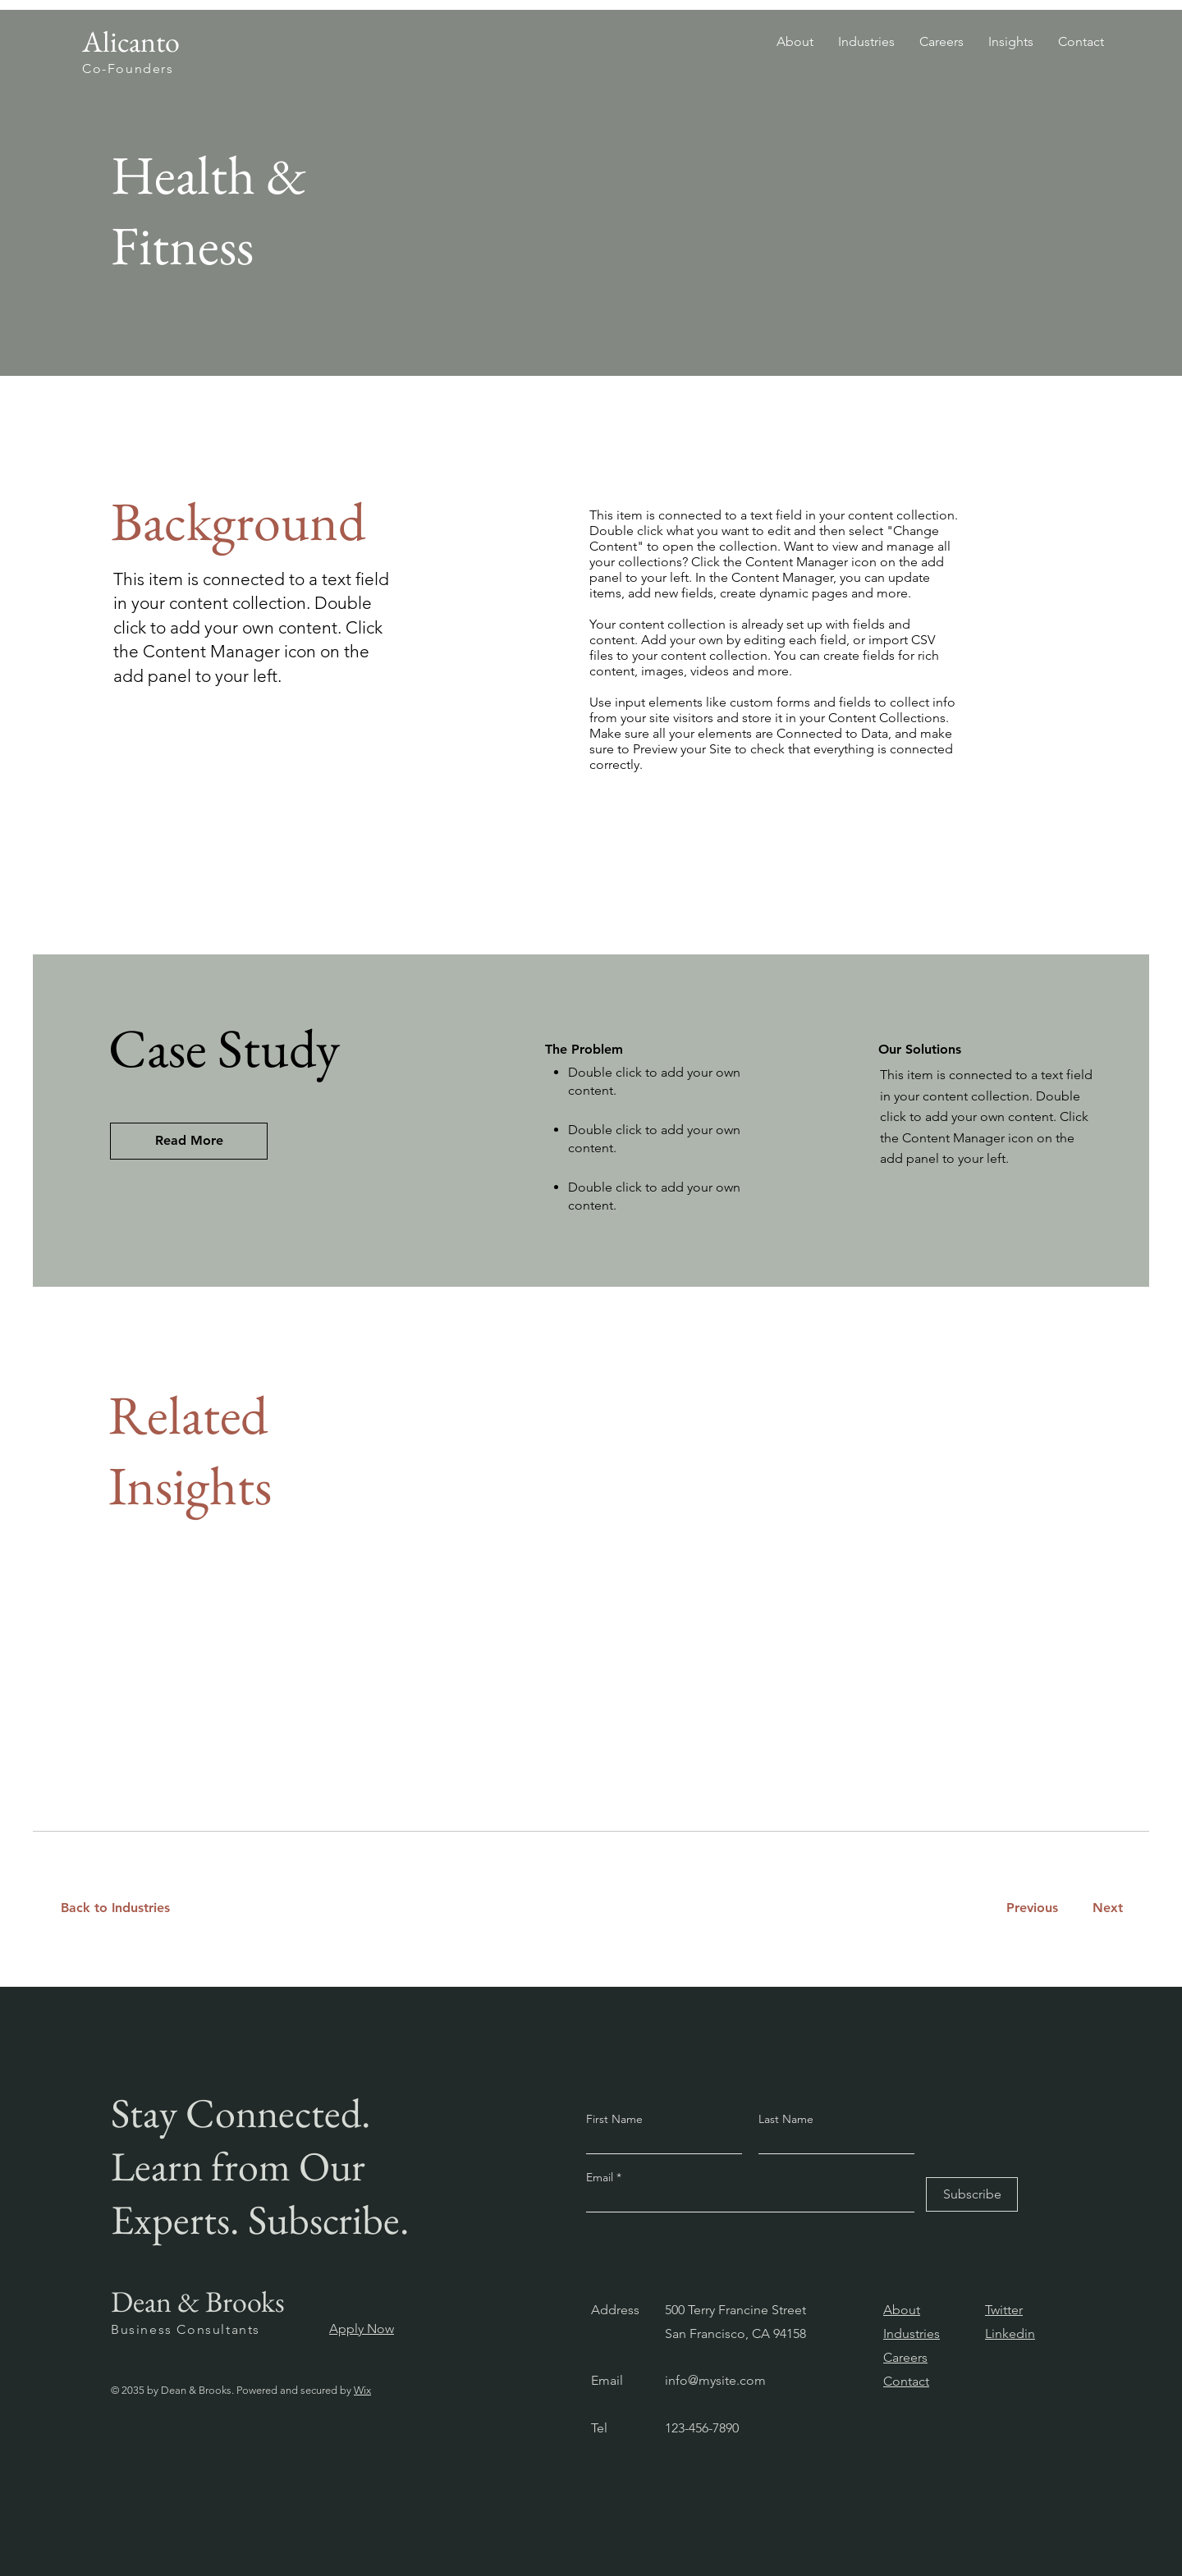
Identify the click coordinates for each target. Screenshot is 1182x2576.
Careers (905, 2357)
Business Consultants (185, 2329)
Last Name (785, 2119)
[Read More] (189, 1141)
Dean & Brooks (198, 2301)
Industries (911, 2333)
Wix (362, 2390)
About (901, 2309)
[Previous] (1032, 1908)
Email (601, 2177)
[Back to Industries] (125, 1908)
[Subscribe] (972, 2194)
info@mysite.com (715, 2380)
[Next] (1104, 1908)
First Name (614, 2119)
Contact (906, 2381)
